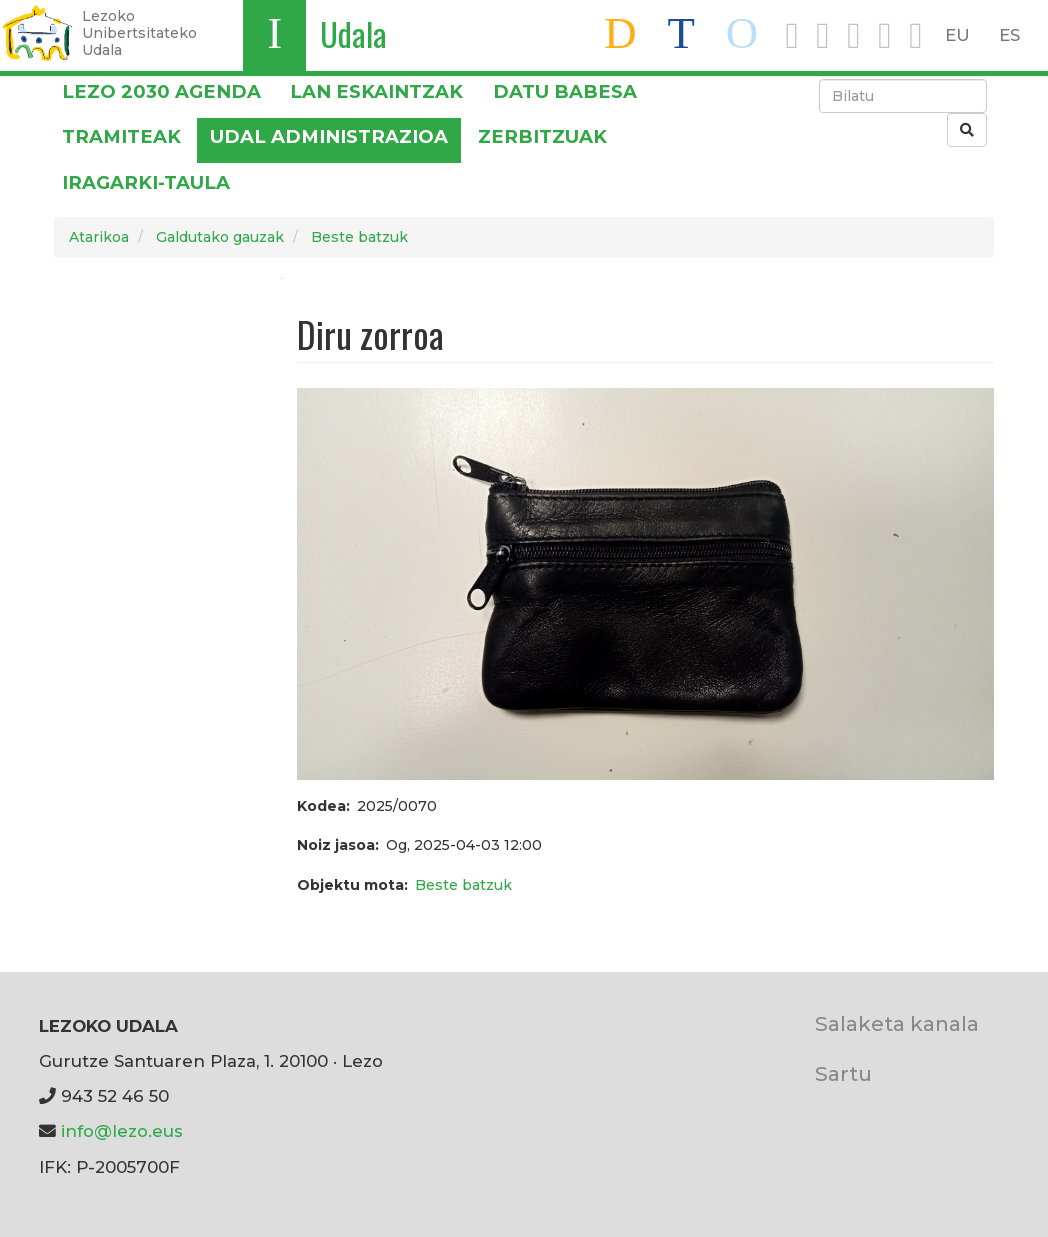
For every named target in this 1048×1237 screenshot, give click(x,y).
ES (1009, 35)
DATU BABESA (565, 91)
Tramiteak (121, 136)
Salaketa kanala (897, 1023)
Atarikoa (99, 237)
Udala (353, 33)
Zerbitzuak (542, 136)
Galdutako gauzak (220, 237)
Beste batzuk (359, 237)
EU (957, 35)
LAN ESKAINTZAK (376, 91)
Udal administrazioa (329, 136)
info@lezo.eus (122, 1131)
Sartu (843, 1073)
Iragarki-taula (146, 182)
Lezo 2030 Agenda (161, 91)
